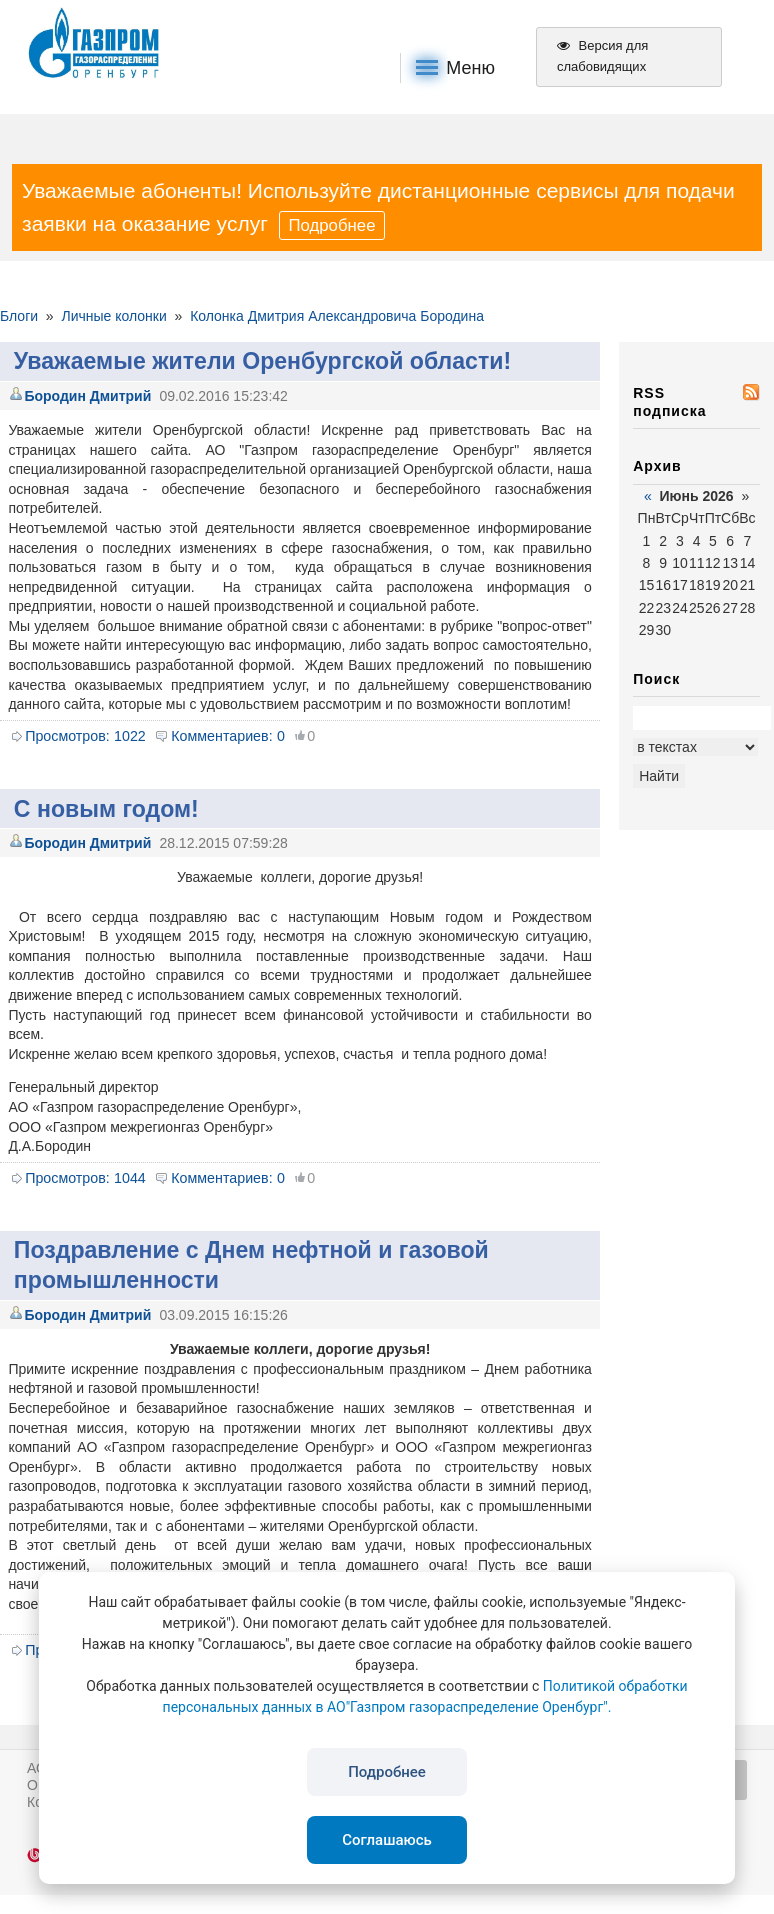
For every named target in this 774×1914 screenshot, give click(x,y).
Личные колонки (113, 316)
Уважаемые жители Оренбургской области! (262, 361)
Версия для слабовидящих (602, 56)
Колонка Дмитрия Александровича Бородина (337, 316)
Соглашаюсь (387, 1840)
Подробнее (331, 225)
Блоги (19, 316)
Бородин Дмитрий (87, 396)
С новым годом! (106, 809)
